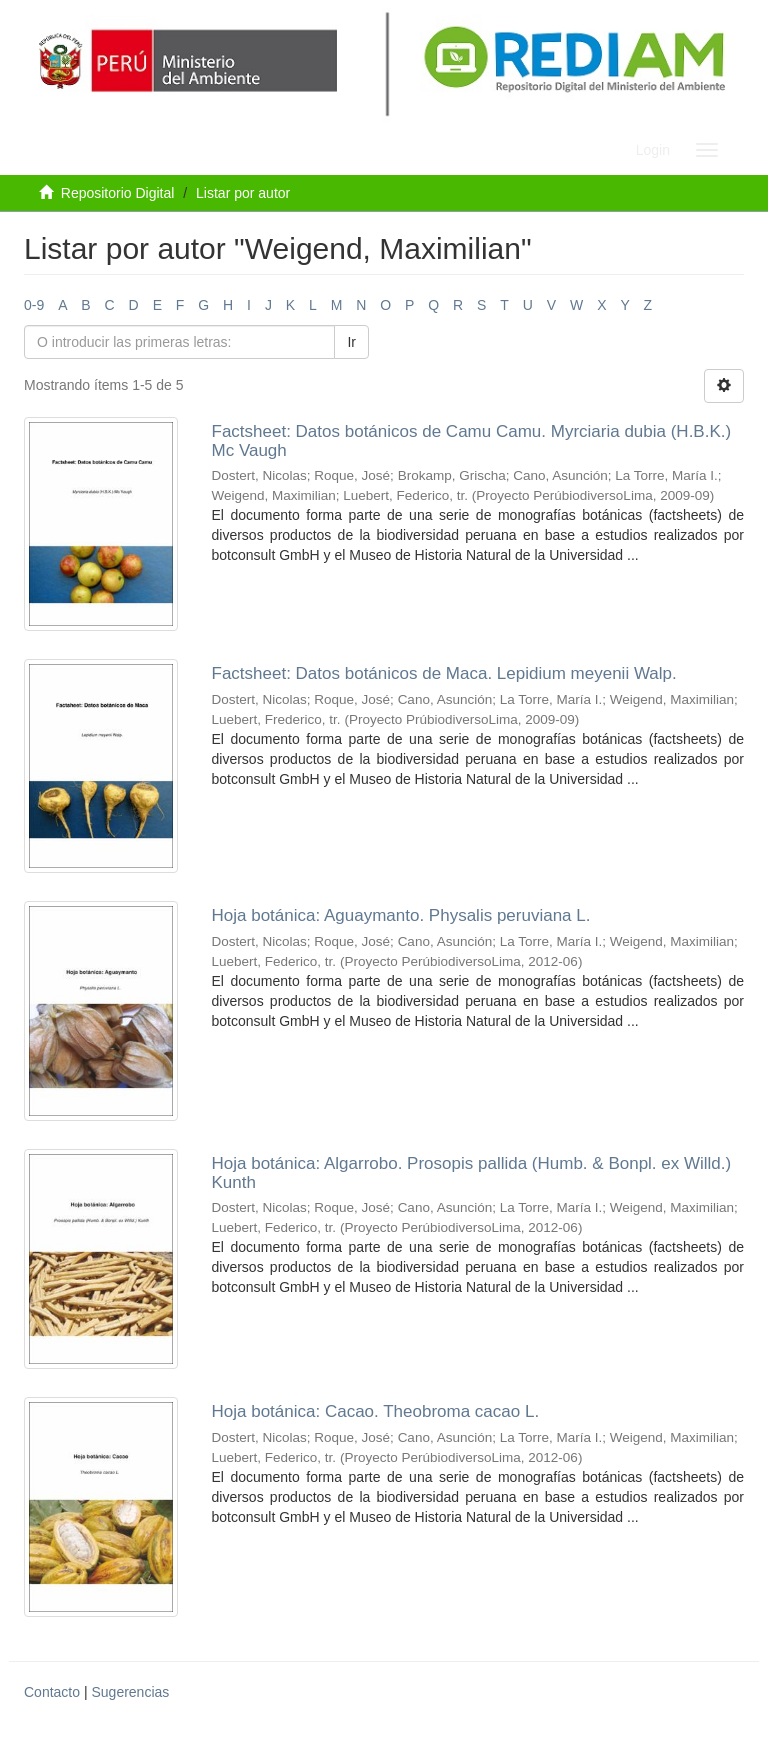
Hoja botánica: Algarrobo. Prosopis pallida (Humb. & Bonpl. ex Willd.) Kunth (472, 1173)
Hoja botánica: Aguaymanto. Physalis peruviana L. (401, 915)
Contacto (52, 1692)
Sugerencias (130, 1692)
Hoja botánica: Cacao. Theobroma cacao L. (376, 1411)
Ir (351, 342)
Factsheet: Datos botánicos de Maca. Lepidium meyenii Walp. (444, 673)
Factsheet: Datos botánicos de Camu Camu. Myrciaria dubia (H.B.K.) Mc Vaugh (472, 441)
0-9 (34, 305)
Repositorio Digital (118, 193)
